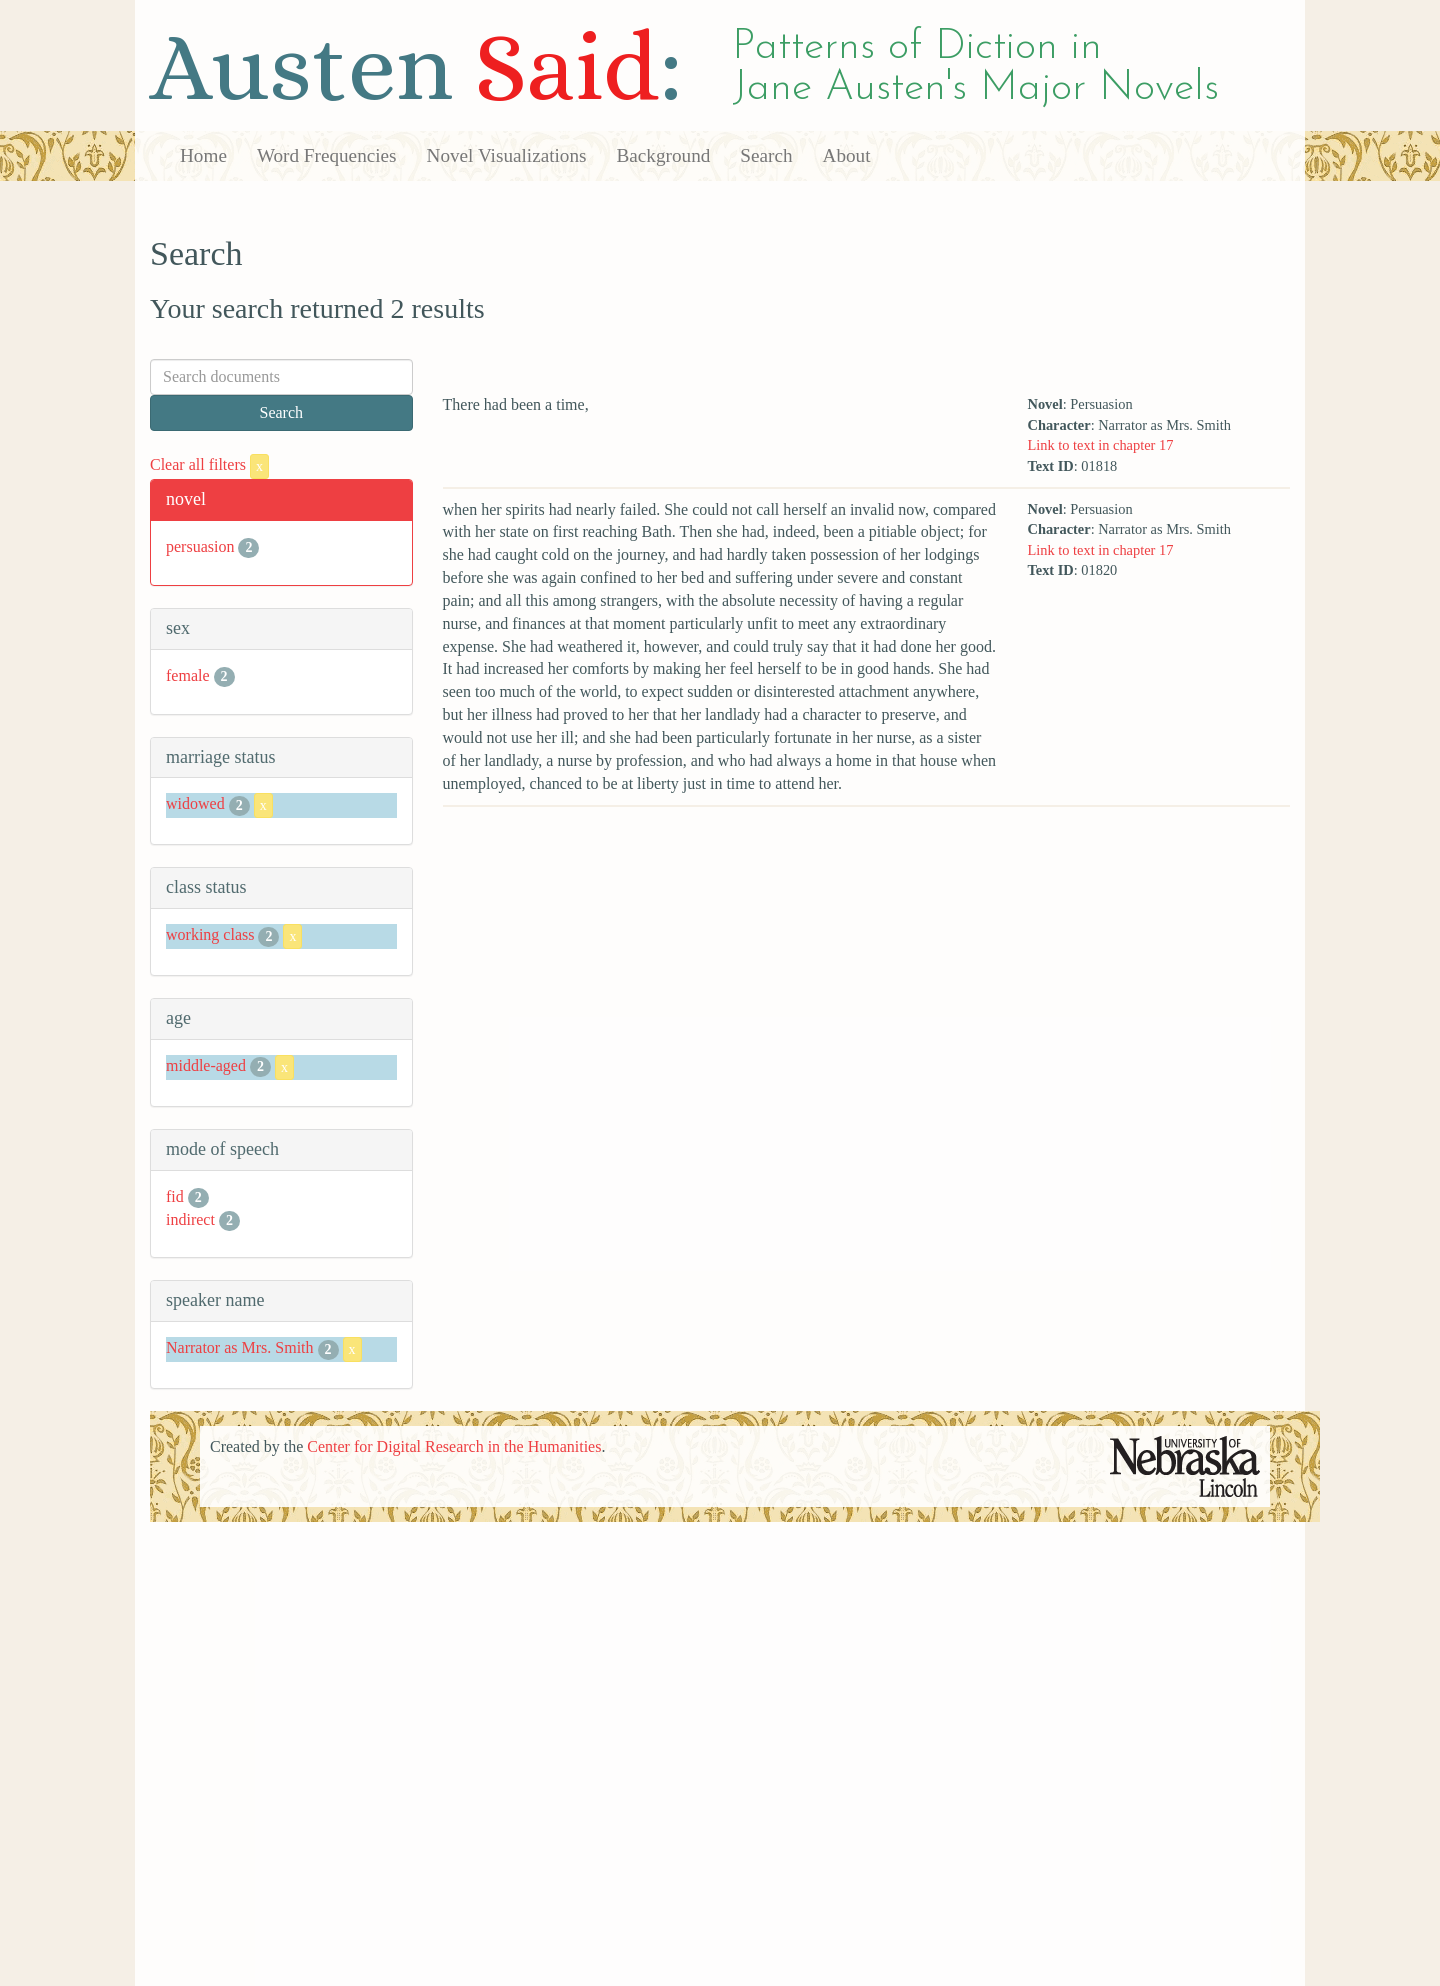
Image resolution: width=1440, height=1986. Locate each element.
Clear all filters (209, 464)
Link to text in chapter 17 (1100, 445)
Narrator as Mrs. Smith (240, 1347)
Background (664, 155)
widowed (195, 804)
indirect (190, 1219)
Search (766, 155)
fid (175, 1196)
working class (210, 934)
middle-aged (206, 1065)
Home (203, 155)
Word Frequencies (327, 155)
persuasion (200, 546)
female (188, 675)
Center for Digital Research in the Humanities (454, 1446)
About (847, 155)
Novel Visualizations (507, 155)
